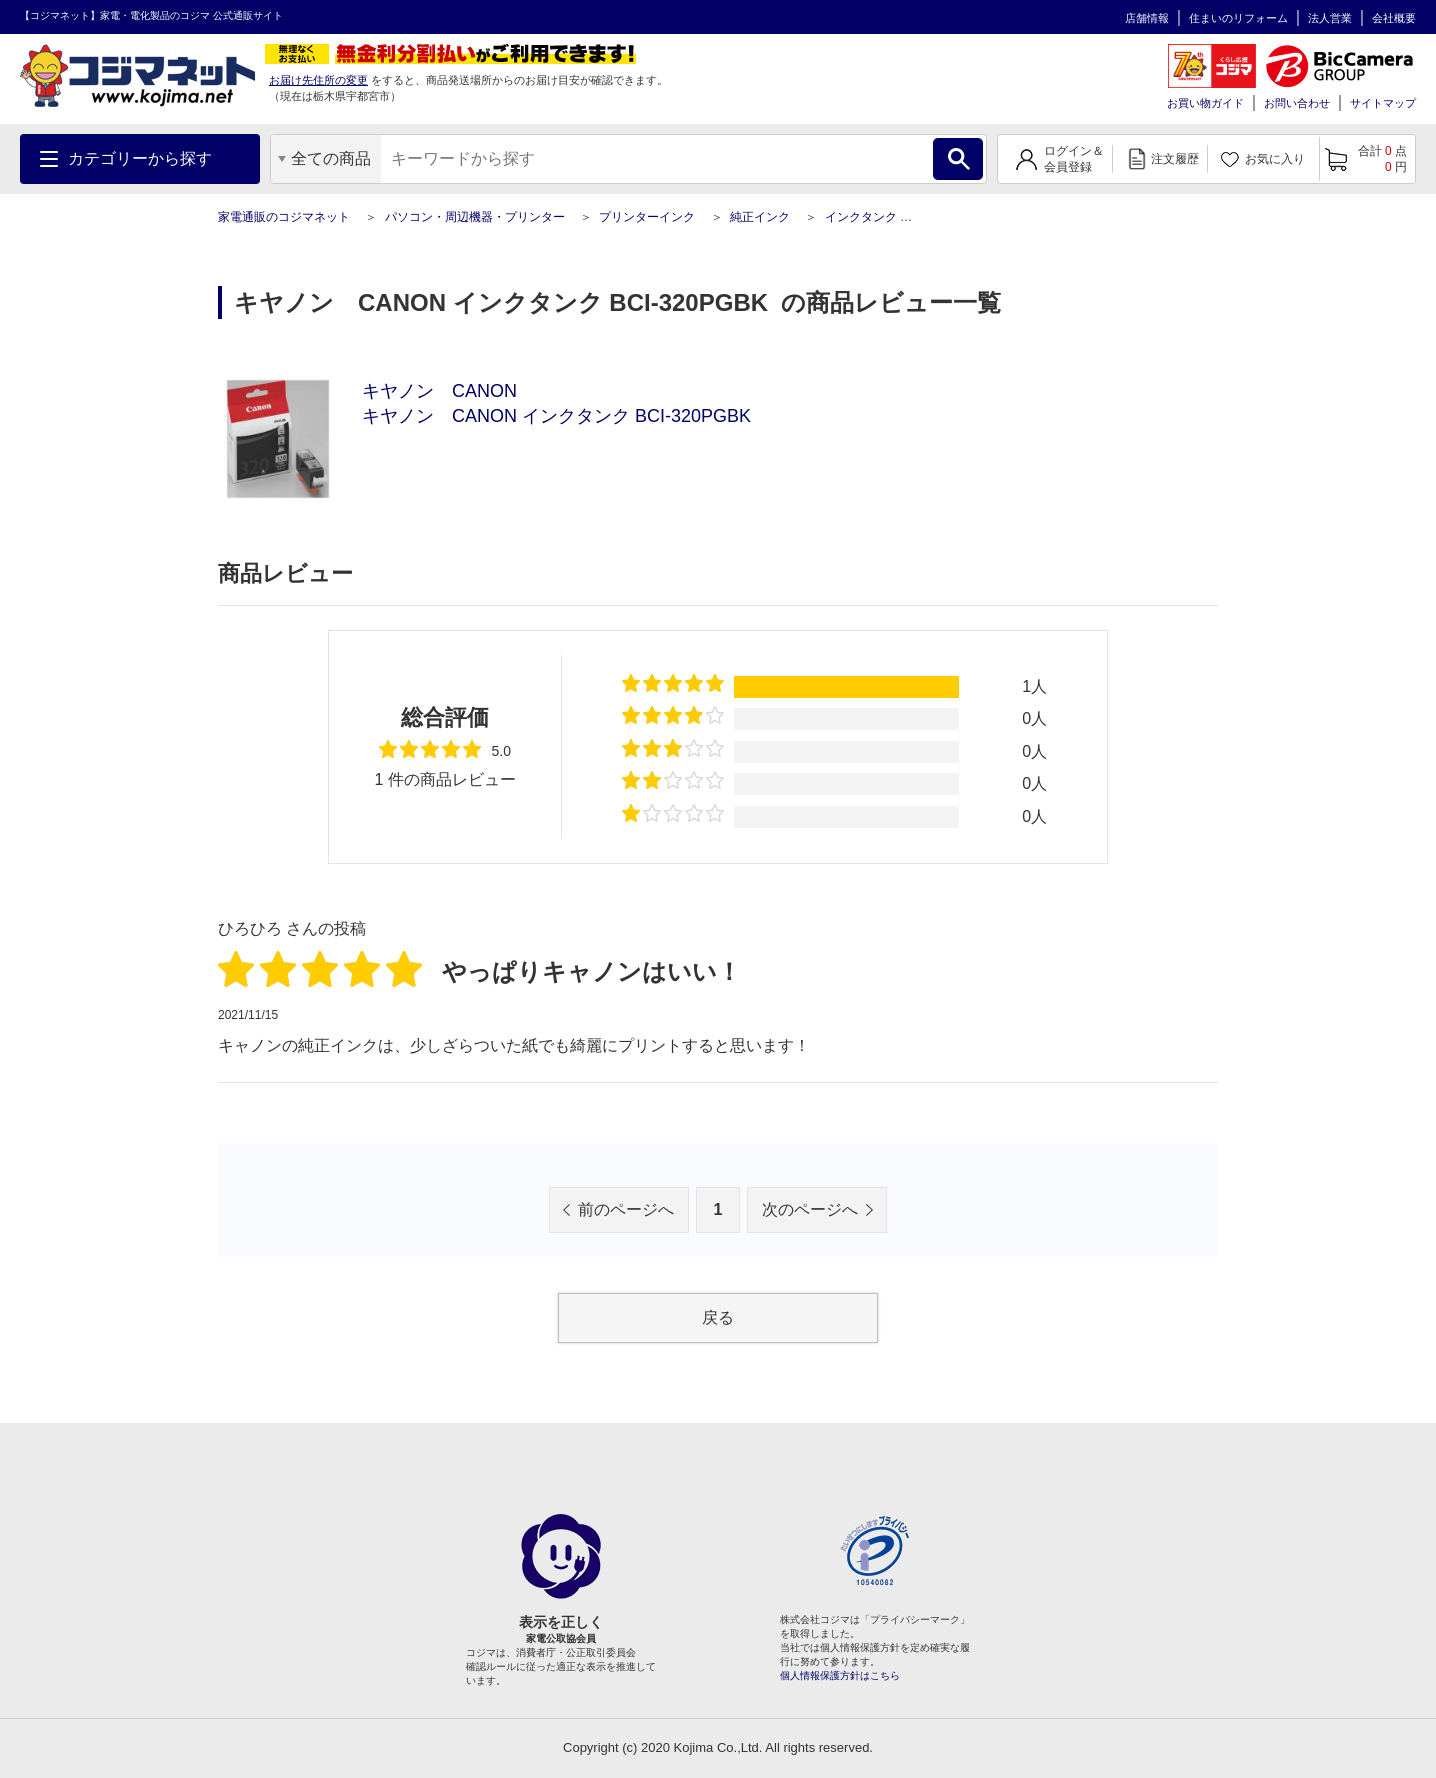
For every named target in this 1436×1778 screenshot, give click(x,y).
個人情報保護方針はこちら (840, 1675)
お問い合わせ (1297, 103)
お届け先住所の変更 (318, 80)
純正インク (760, 217)
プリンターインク (647, 217)
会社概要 (1394, 18)
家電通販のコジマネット (284, 217)
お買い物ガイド (1205, 103)
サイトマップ (1383, 103)
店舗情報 (1147, 18)
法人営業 (1330, 18)
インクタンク (861, 217)
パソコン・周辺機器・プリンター (475, 217)
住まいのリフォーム (1238, 18)
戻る (718, 1317)
